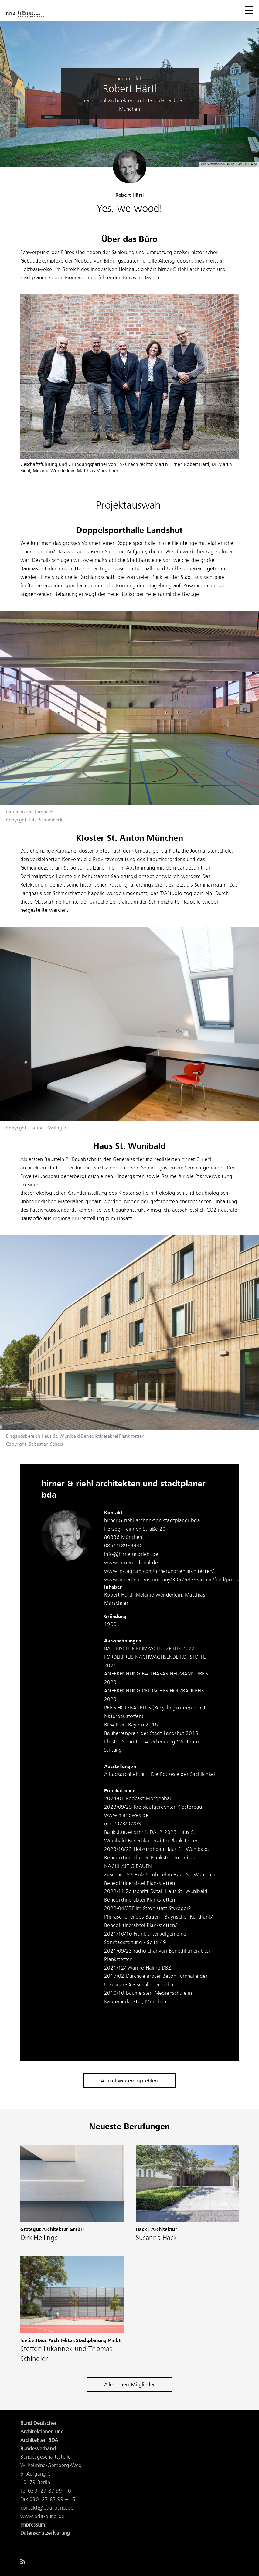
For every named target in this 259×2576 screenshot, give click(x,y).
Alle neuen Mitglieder (129, 2385)
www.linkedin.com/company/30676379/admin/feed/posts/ (172, 1580)
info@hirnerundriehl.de (131, 1554)
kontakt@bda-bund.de (46, 2508)
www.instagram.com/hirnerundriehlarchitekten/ (159, 1571)
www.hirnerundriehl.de (131, 1563)
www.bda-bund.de (42, 2516)
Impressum (32, 2525)
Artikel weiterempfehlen (129, 2081)
